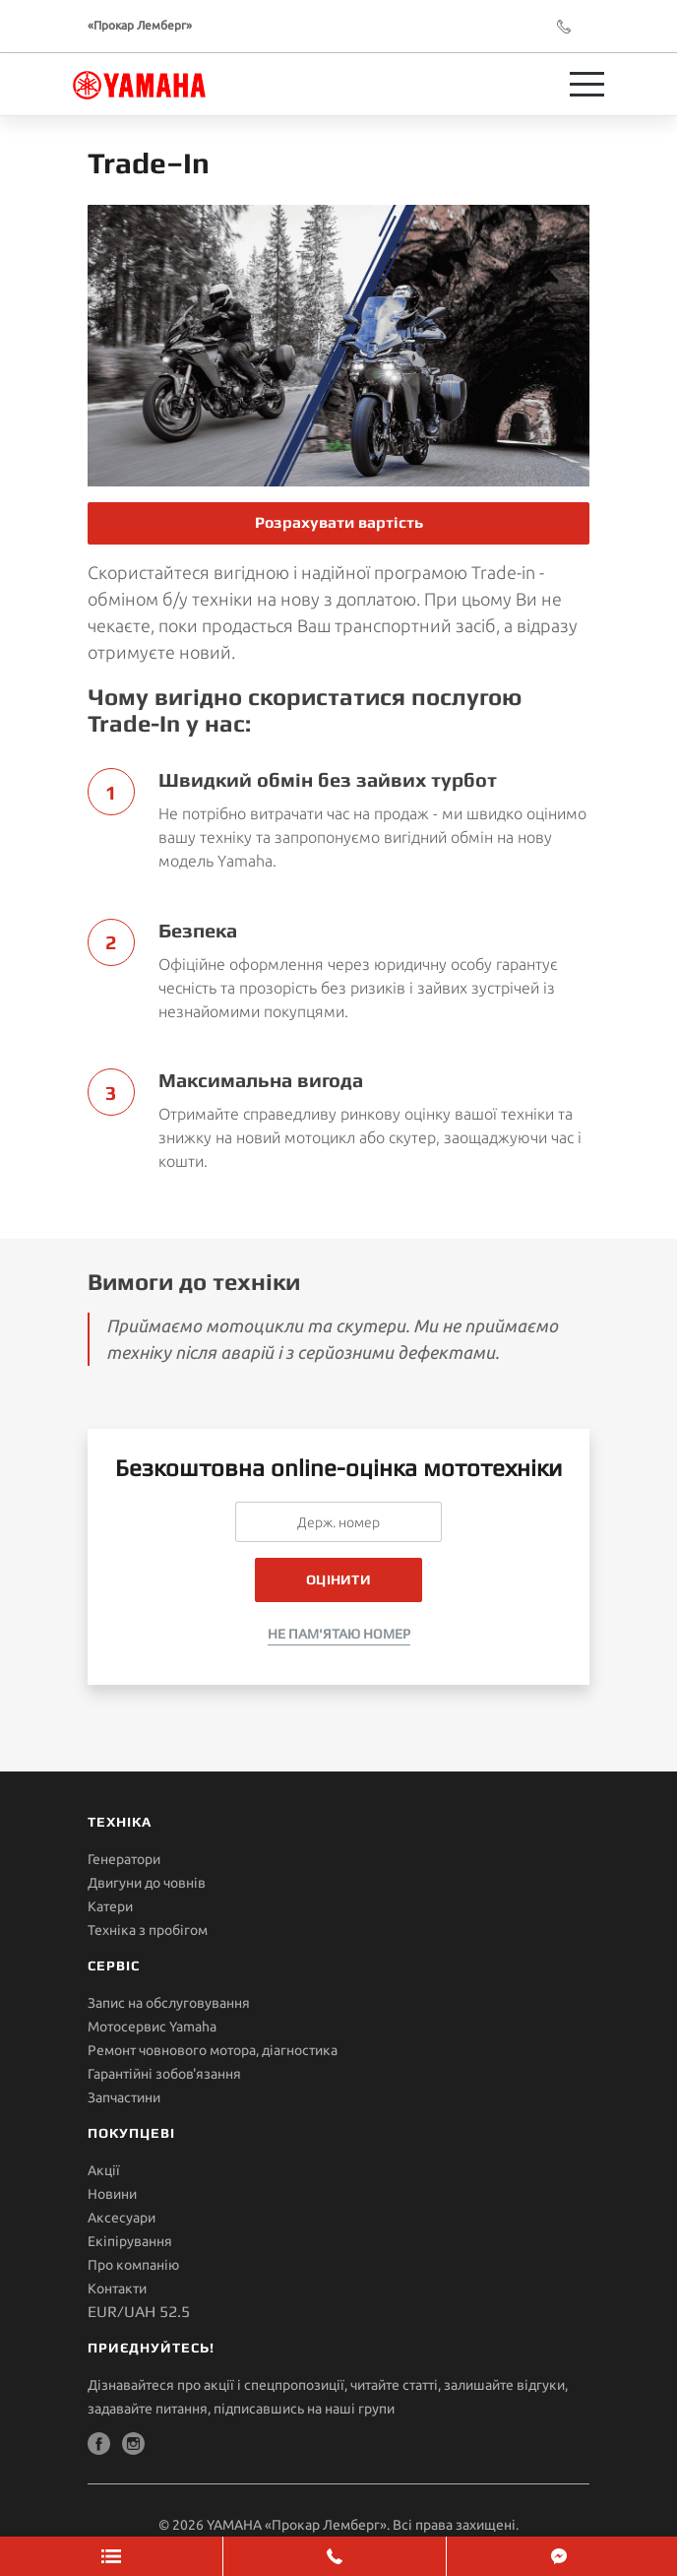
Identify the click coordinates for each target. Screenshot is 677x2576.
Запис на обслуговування (169, 2003)
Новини (112, 2194)
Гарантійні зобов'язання (164, 2074)
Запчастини (124, 2097)
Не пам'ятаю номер (339, 1634)
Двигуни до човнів (147, 1883)
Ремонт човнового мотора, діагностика (213, 2050)
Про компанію (133, 2265)
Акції (104, 2170)
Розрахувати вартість (339, 522)
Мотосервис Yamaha (152, 2026)
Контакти (117, 2288)
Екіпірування (130, 2241)
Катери (110, 1906)
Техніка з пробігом (148, 1930)
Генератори (124, 1859)
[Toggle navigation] (587, 84)
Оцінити (338, 1579)
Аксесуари (121, 2217)
